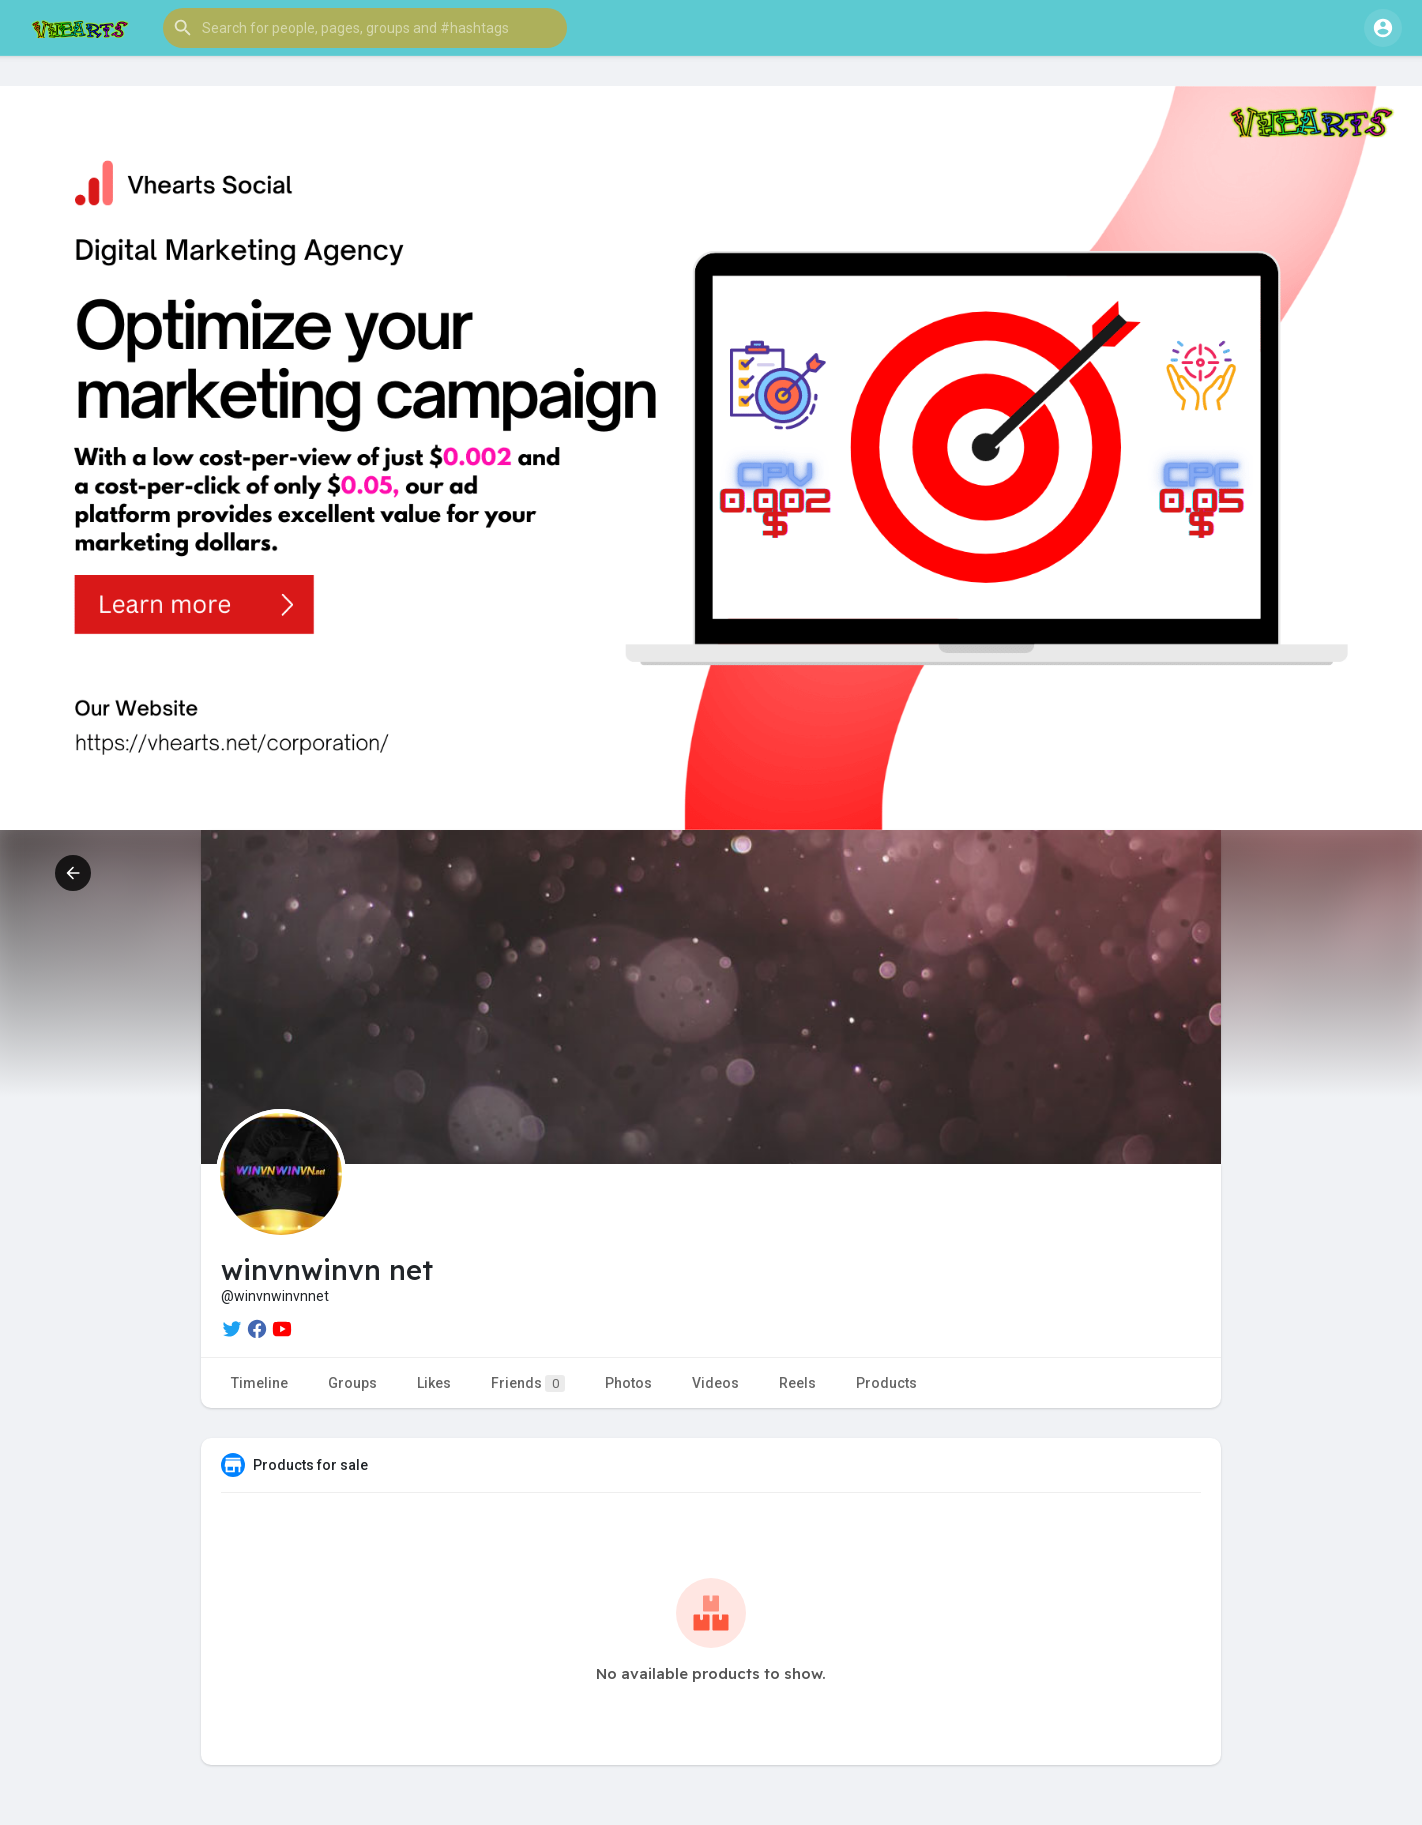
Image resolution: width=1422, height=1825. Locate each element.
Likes (434, 1383)
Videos (715, 1383)
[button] (365, 28)
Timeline (259, 1383)
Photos (628, 1383)
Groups (352, 1383)
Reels (797, 1383)
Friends (528, 1383)
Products (886, 1383)
